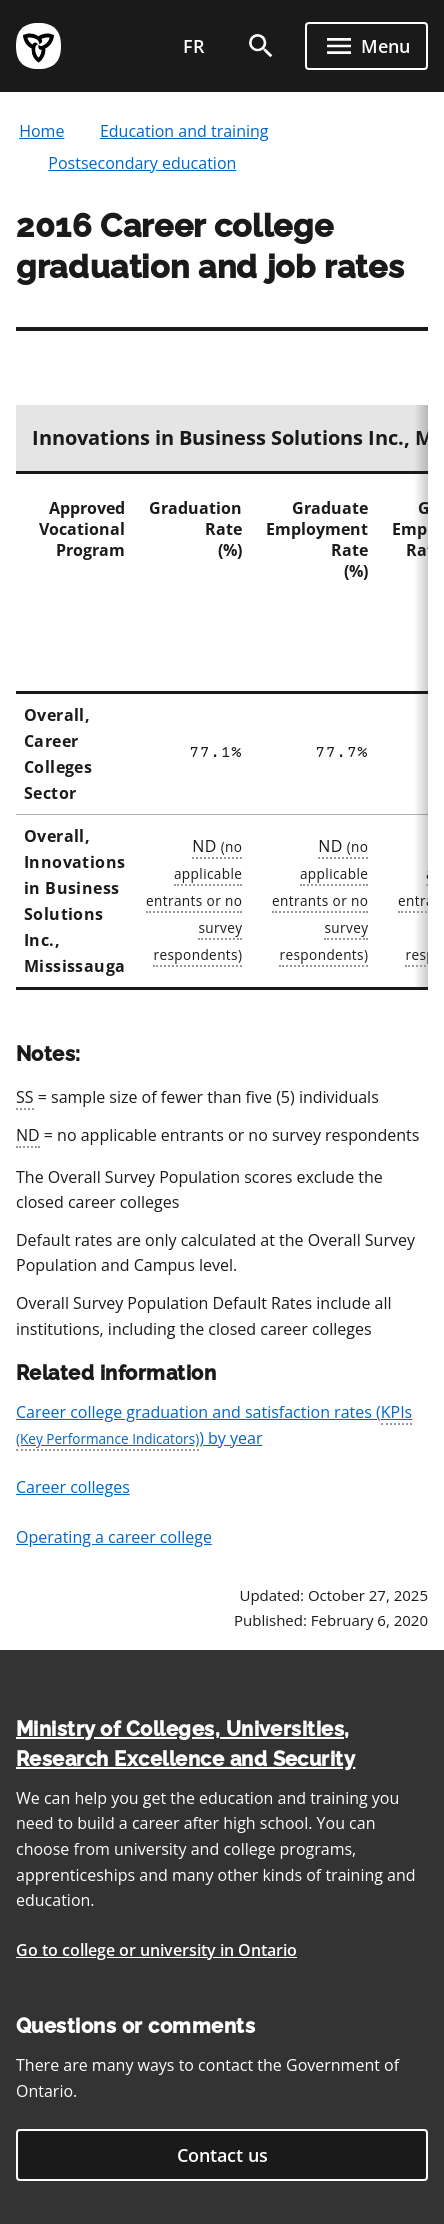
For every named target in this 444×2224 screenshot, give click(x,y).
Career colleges (73, 1487)
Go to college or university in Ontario (156, 1950)
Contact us (222, 2155)
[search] (261, 46)
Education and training (184, 131)
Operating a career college (114, 1537)
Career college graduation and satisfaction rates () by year (214, 1426)
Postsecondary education (142, 163)
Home (41, 131)
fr (194, 46)
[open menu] (366, 46)
